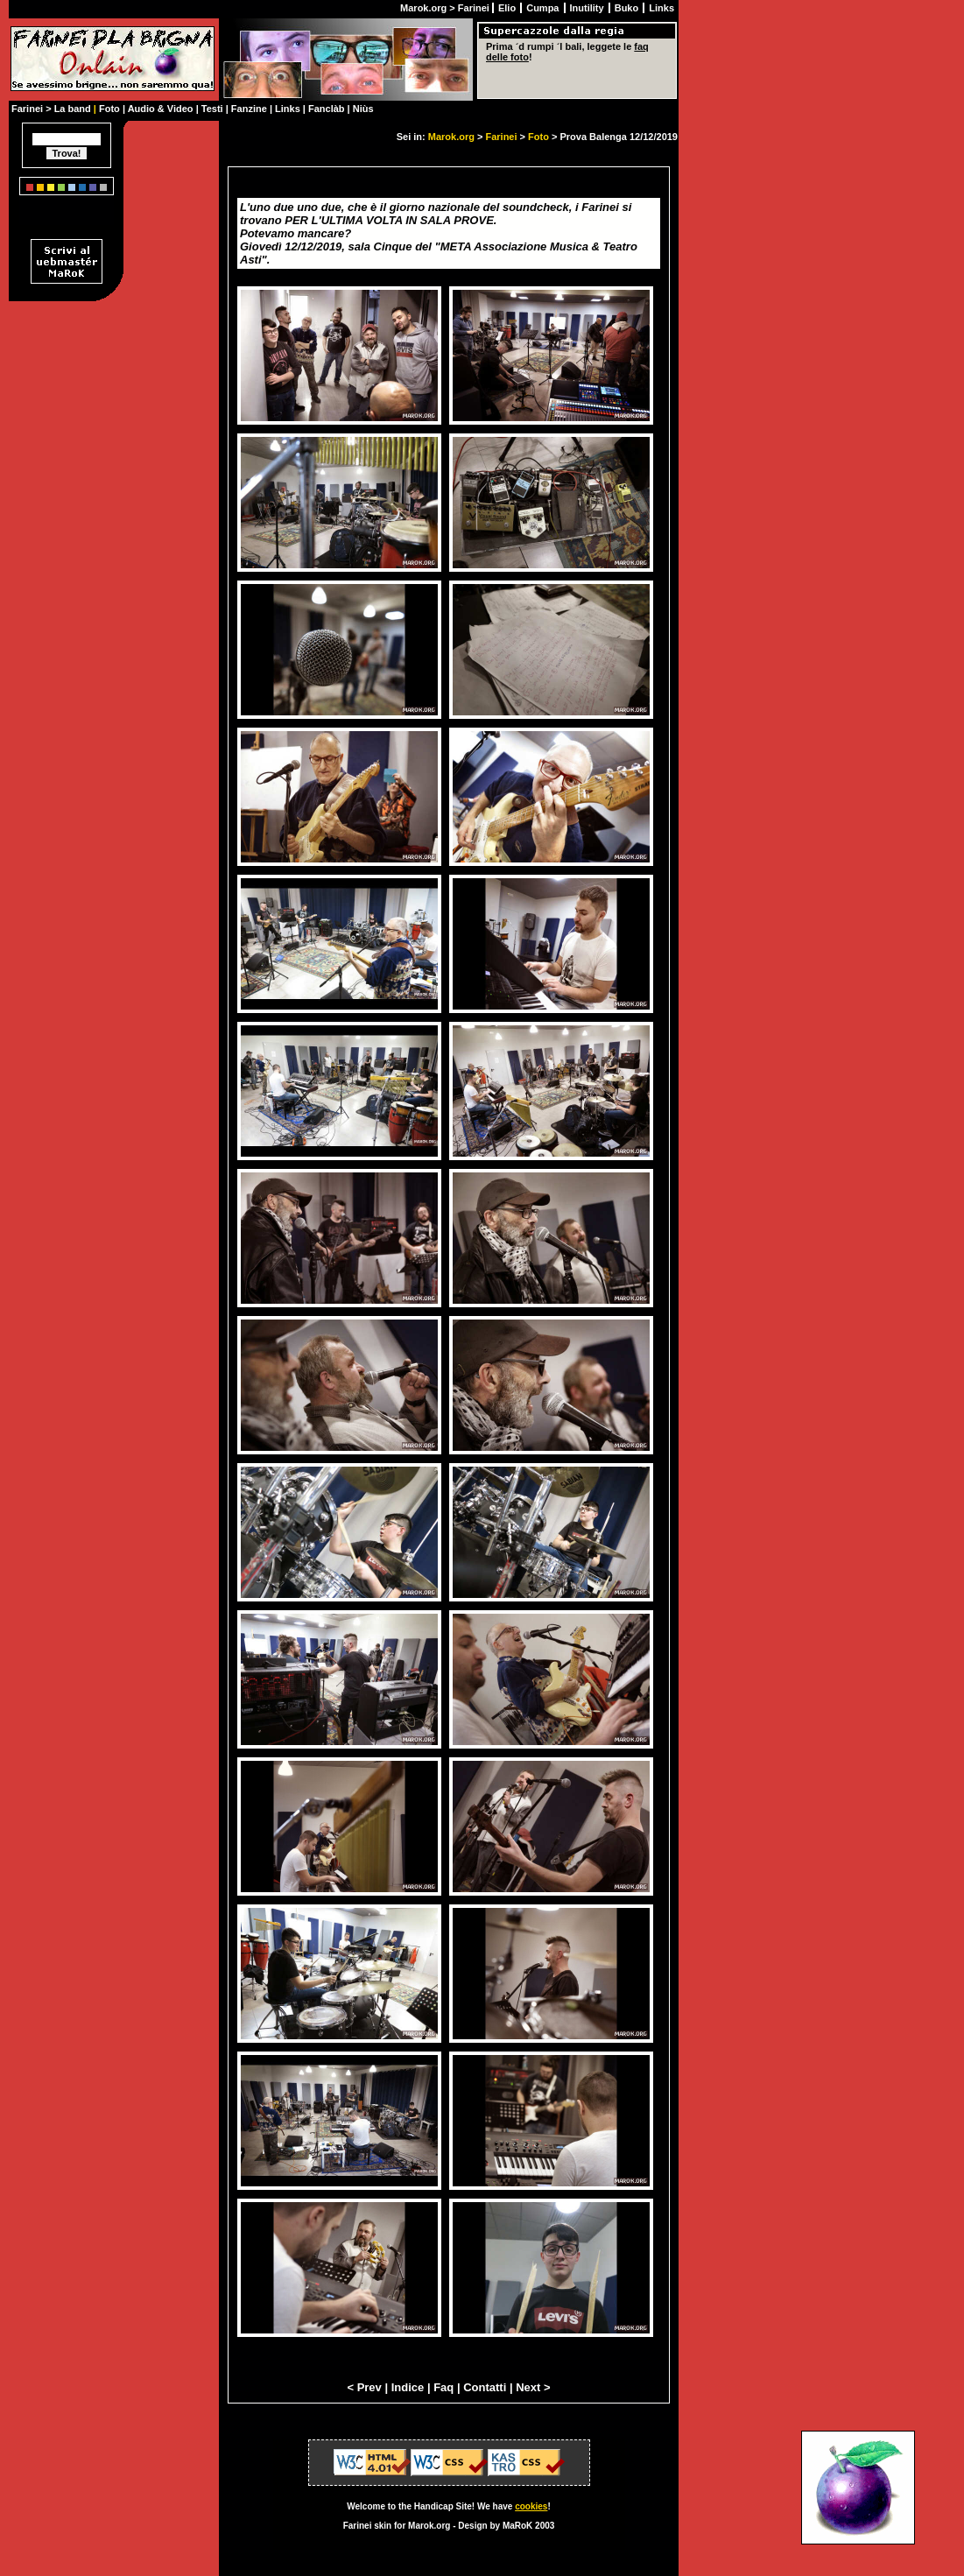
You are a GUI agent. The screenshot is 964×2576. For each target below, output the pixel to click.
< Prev (364, 2387)
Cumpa (543, 8)
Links (661, 8)
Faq (443, 2387)
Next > (533, 2387)
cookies (531, 2506)
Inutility (588, 8)
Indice (408, 2387)
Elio (508, 8)
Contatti (484, 2387)
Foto (538, 136)
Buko (628, 8)
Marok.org (451, 136)
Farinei (501, 136)
